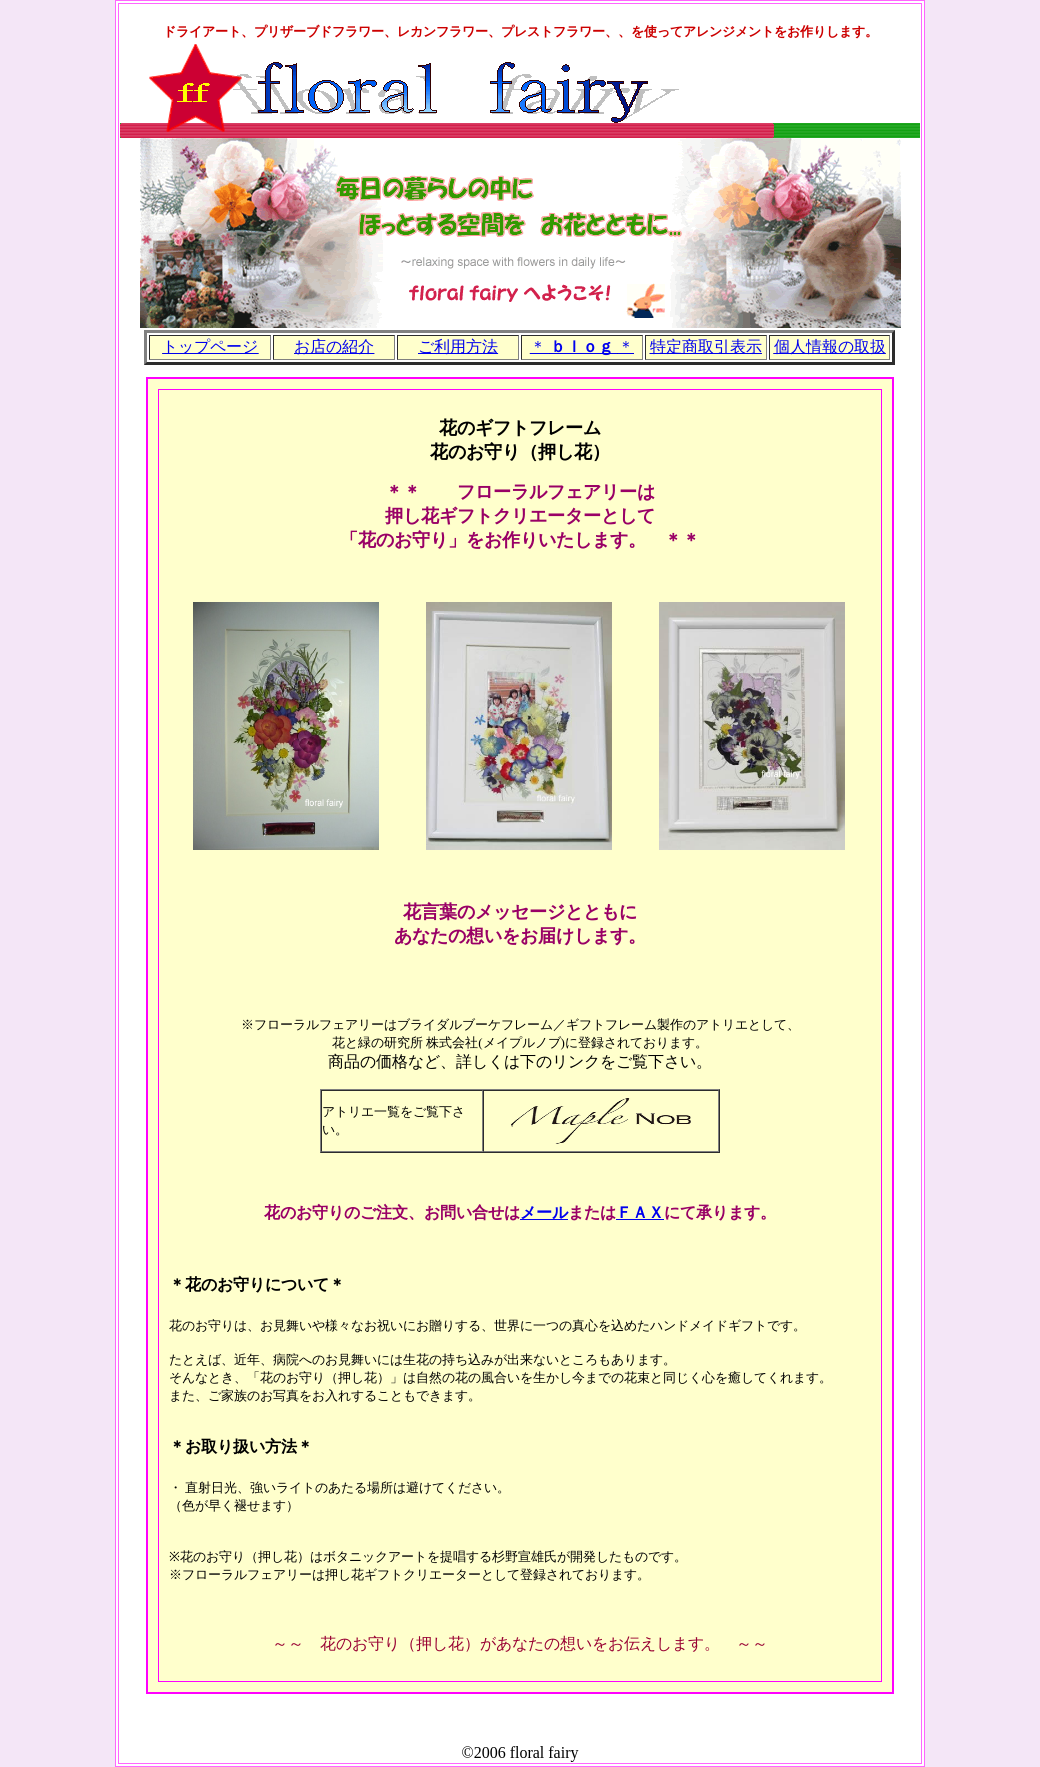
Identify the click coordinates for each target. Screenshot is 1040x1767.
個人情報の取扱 (830, 346)
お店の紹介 (334, 346)
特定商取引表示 (706, 346)
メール (544, 1212)
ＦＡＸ (640, 1212)
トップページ (210, 346)
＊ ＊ (582, 346)
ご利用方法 (458, 346)
